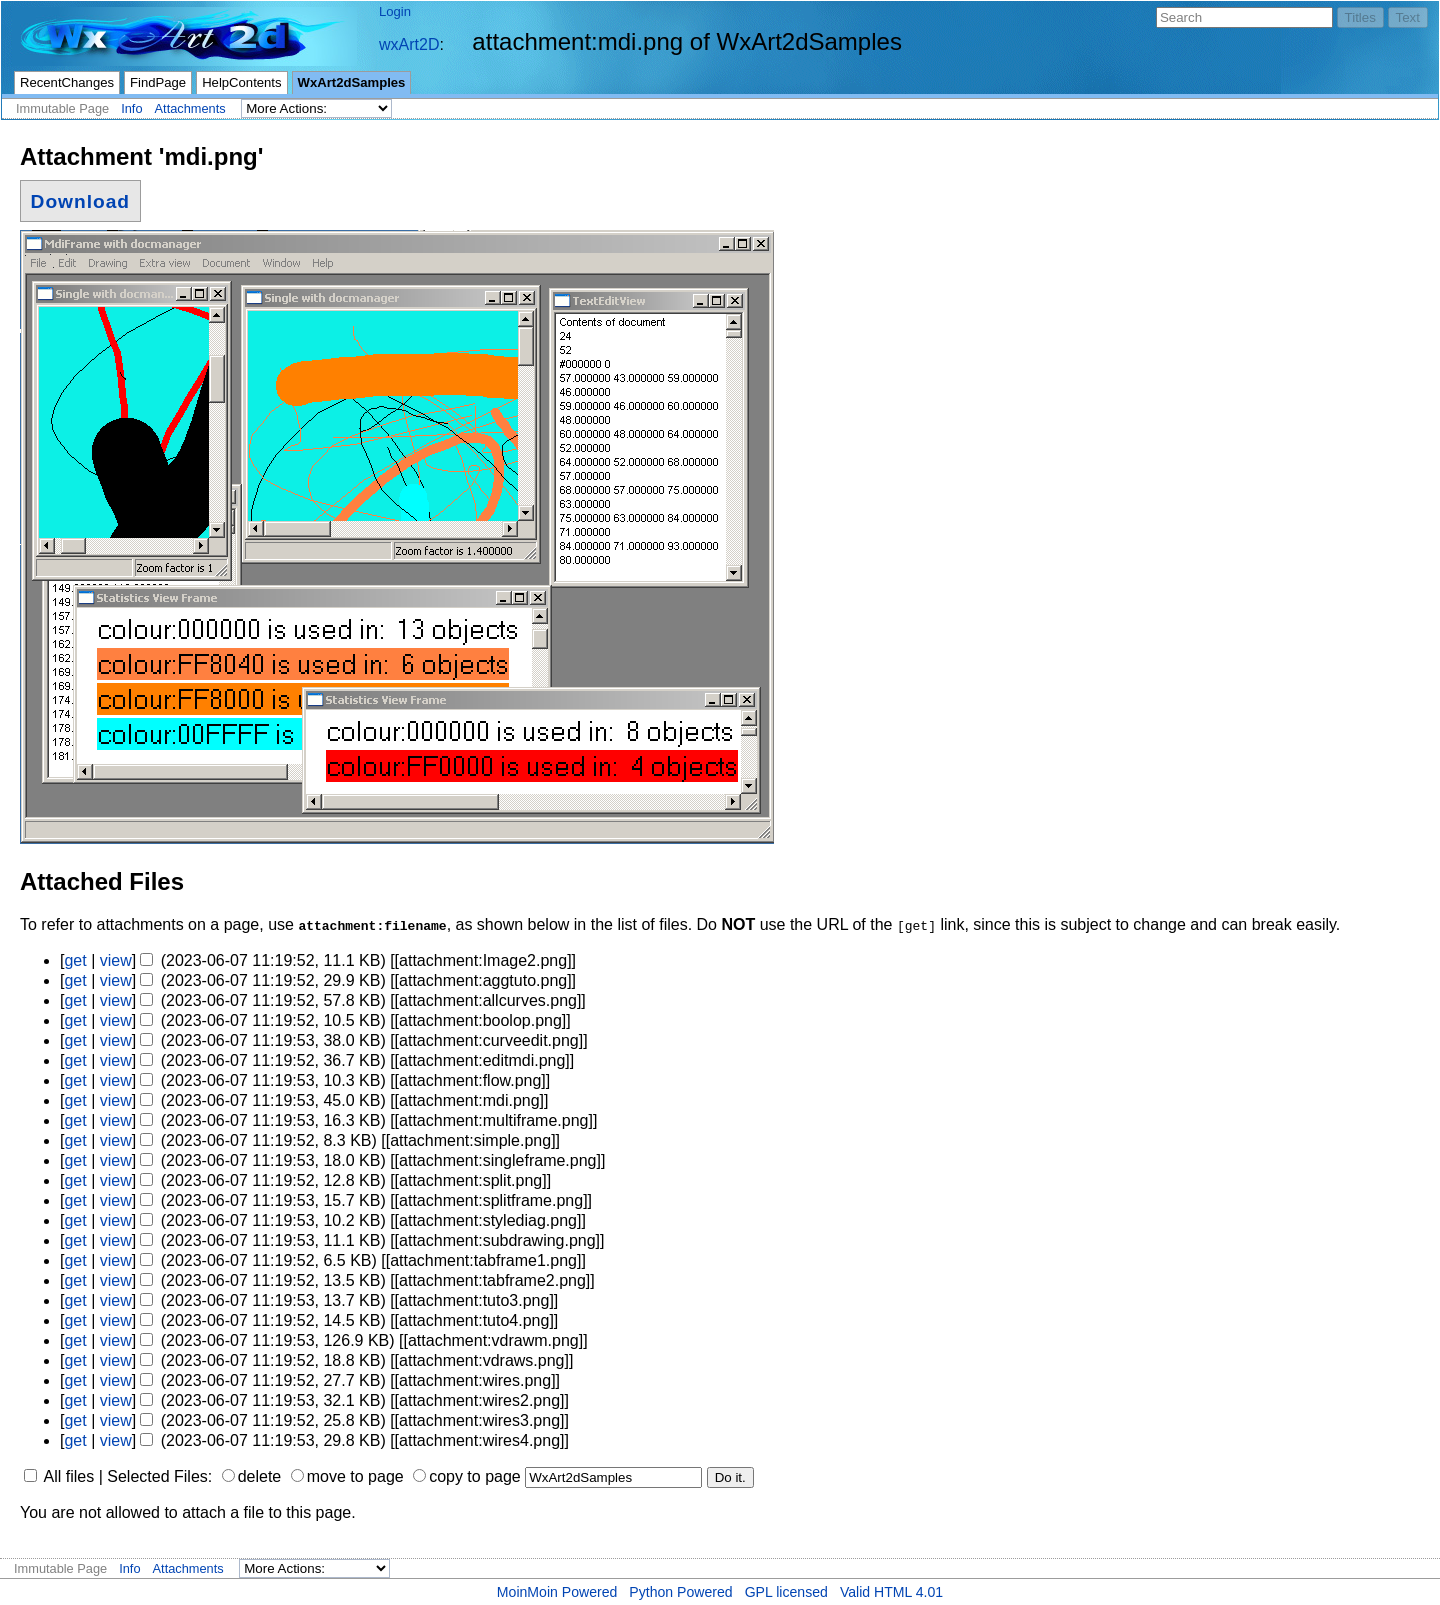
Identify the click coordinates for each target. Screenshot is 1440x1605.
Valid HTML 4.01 (891, 1592)
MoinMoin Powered (557, 1592)
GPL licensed (786, 1592)
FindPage (158, 82)
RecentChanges (67, 82)
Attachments (190, 108)
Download (80, 200)
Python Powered (680, 1592)
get (75, 960)
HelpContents (241, 82)
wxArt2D (409, 44)
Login (395, 11)
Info (131, 108)
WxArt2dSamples (352, 82)
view (116, 960)
